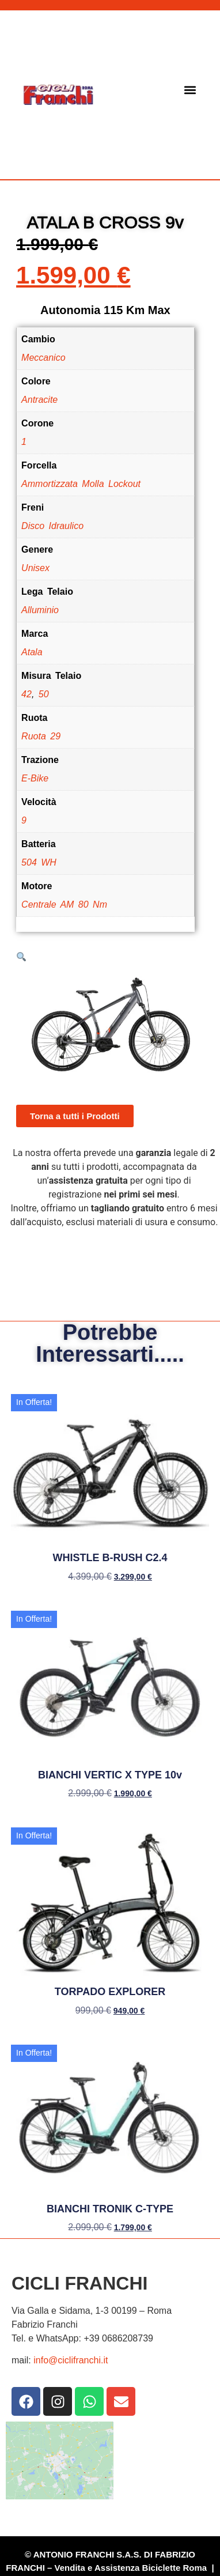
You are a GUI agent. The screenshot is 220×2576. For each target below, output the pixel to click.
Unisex (35, 568)
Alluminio (40, 610)
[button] (189, 90)
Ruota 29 (40, 736)
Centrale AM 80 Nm (64, 904)
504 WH (38, 862)
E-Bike (34, 778)
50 (44, 694)
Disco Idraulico (52, 526)
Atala (31, 652)
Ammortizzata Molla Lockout (81, 484)
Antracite (39, 400)
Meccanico (43, 357)
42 (26, 694)
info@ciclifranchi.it (70, 2360)
